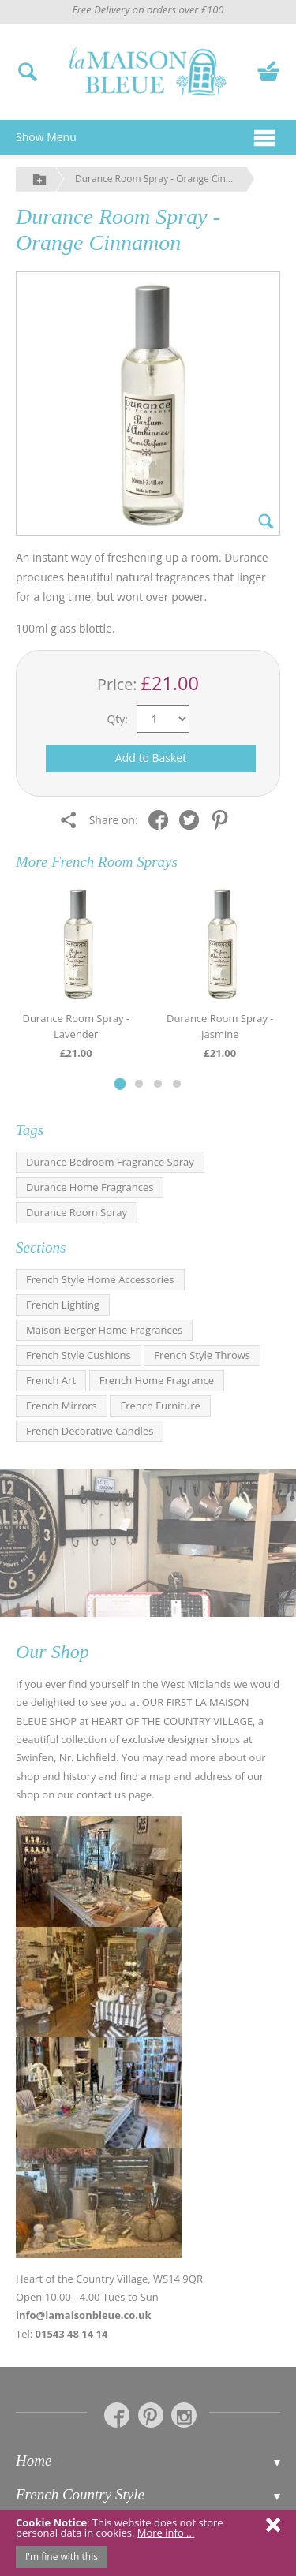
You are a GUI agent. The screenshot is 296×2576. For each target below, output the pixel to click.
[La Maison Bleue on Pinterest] (150, 2415)
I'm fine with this (61, 2556)
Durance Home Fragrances (89, 1187)
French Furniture (160, 1405)
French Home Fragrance (156, 1380)
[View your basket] (268, 69)
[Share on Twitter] (193, 819)
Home (33, 2460)
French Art (51, 1380)
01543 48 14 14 (72, 2334)
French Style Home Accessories (100, 1279)
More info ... (166, 2533)
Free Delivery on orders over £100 (147, 9)
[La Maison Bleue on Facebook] (116, 2415)
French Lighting (62, 1304)
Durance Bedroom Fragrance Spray (110, 1162)
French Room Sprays (114, 861)
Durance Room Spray (76, 1212)
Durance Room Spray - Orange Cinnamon (164, 178)
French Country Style (80, 2494)
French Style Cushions (78, 1355)
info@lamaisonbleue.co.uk (84, 2315)
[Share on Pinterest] (224, 819)
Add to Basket (150, 757)
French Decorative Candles (89, 1431)
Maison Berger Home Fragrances (104, 1330)
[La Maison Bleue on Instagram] (184, 2415)
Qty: (117, 718)
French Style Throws (202, 1355)
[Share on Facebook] (162, 819)
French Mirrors (61, 1405)
